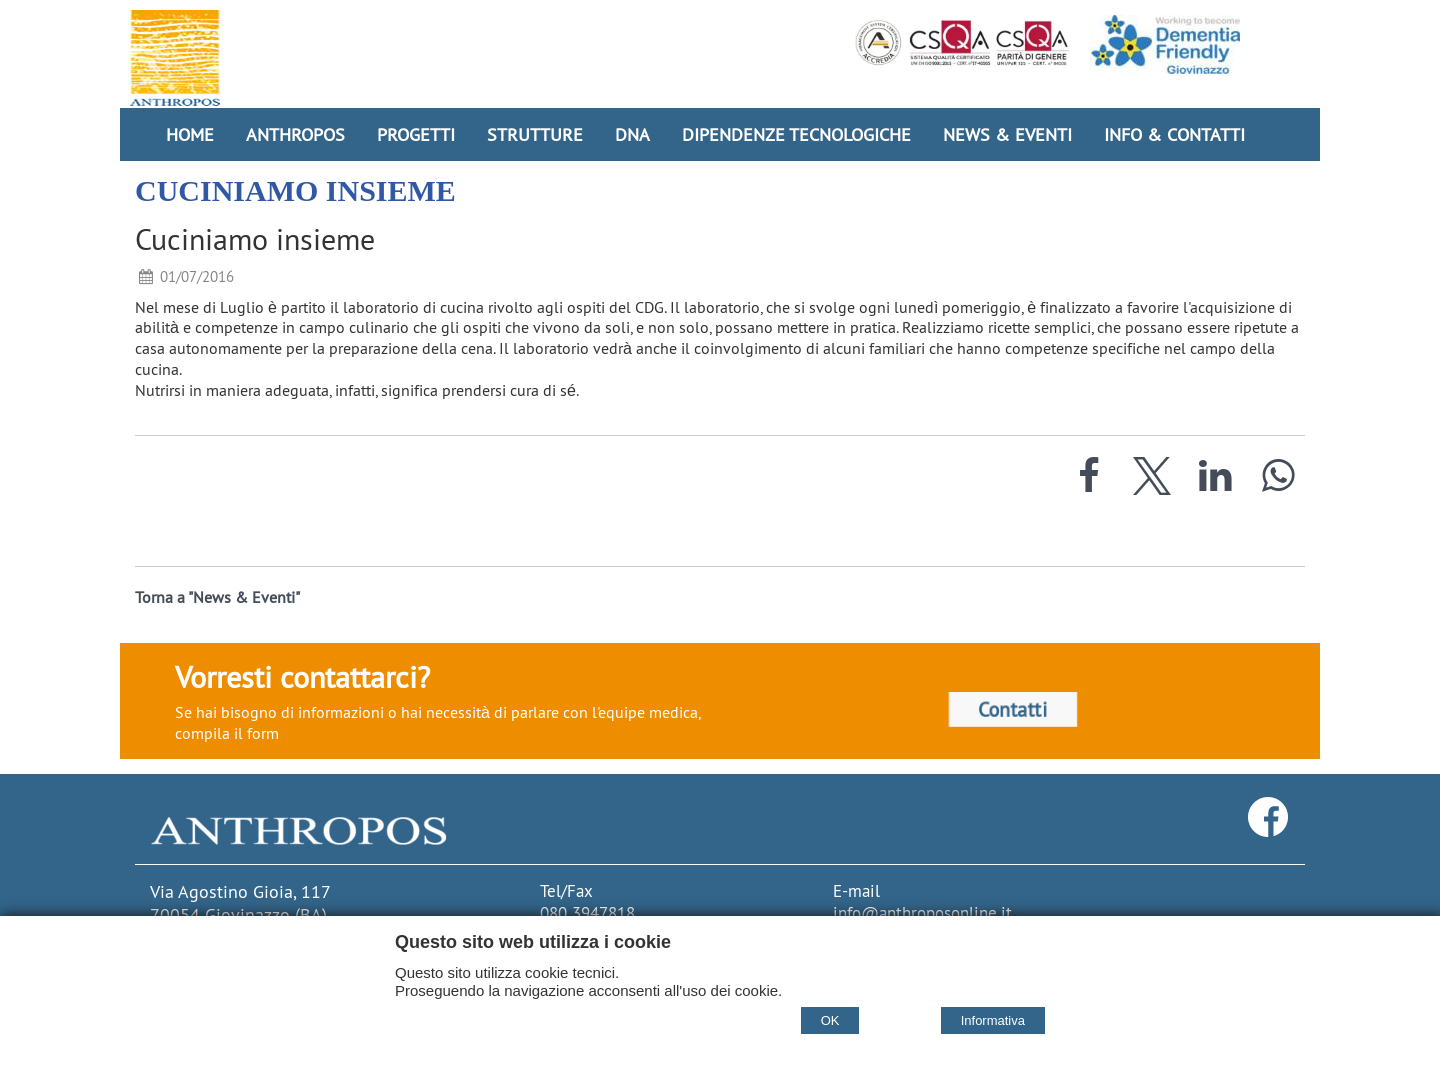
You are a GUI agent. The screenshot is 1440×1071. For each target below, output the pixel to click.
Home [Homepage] (190, 134)
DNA (632, 134)
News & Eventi (1007, 134)
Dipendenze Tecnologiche (796, 134)
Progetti (416, 134)
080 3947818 (587, 913)
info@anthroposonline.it (922, 913)
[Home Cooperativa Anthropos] (175, 58)
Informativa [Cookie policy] (993, 1020)
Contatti (1013, 710)
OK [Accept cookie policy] (830, 1020)
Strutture (535, 134)
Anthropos (295, 134)
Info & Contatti (1174, 134)
